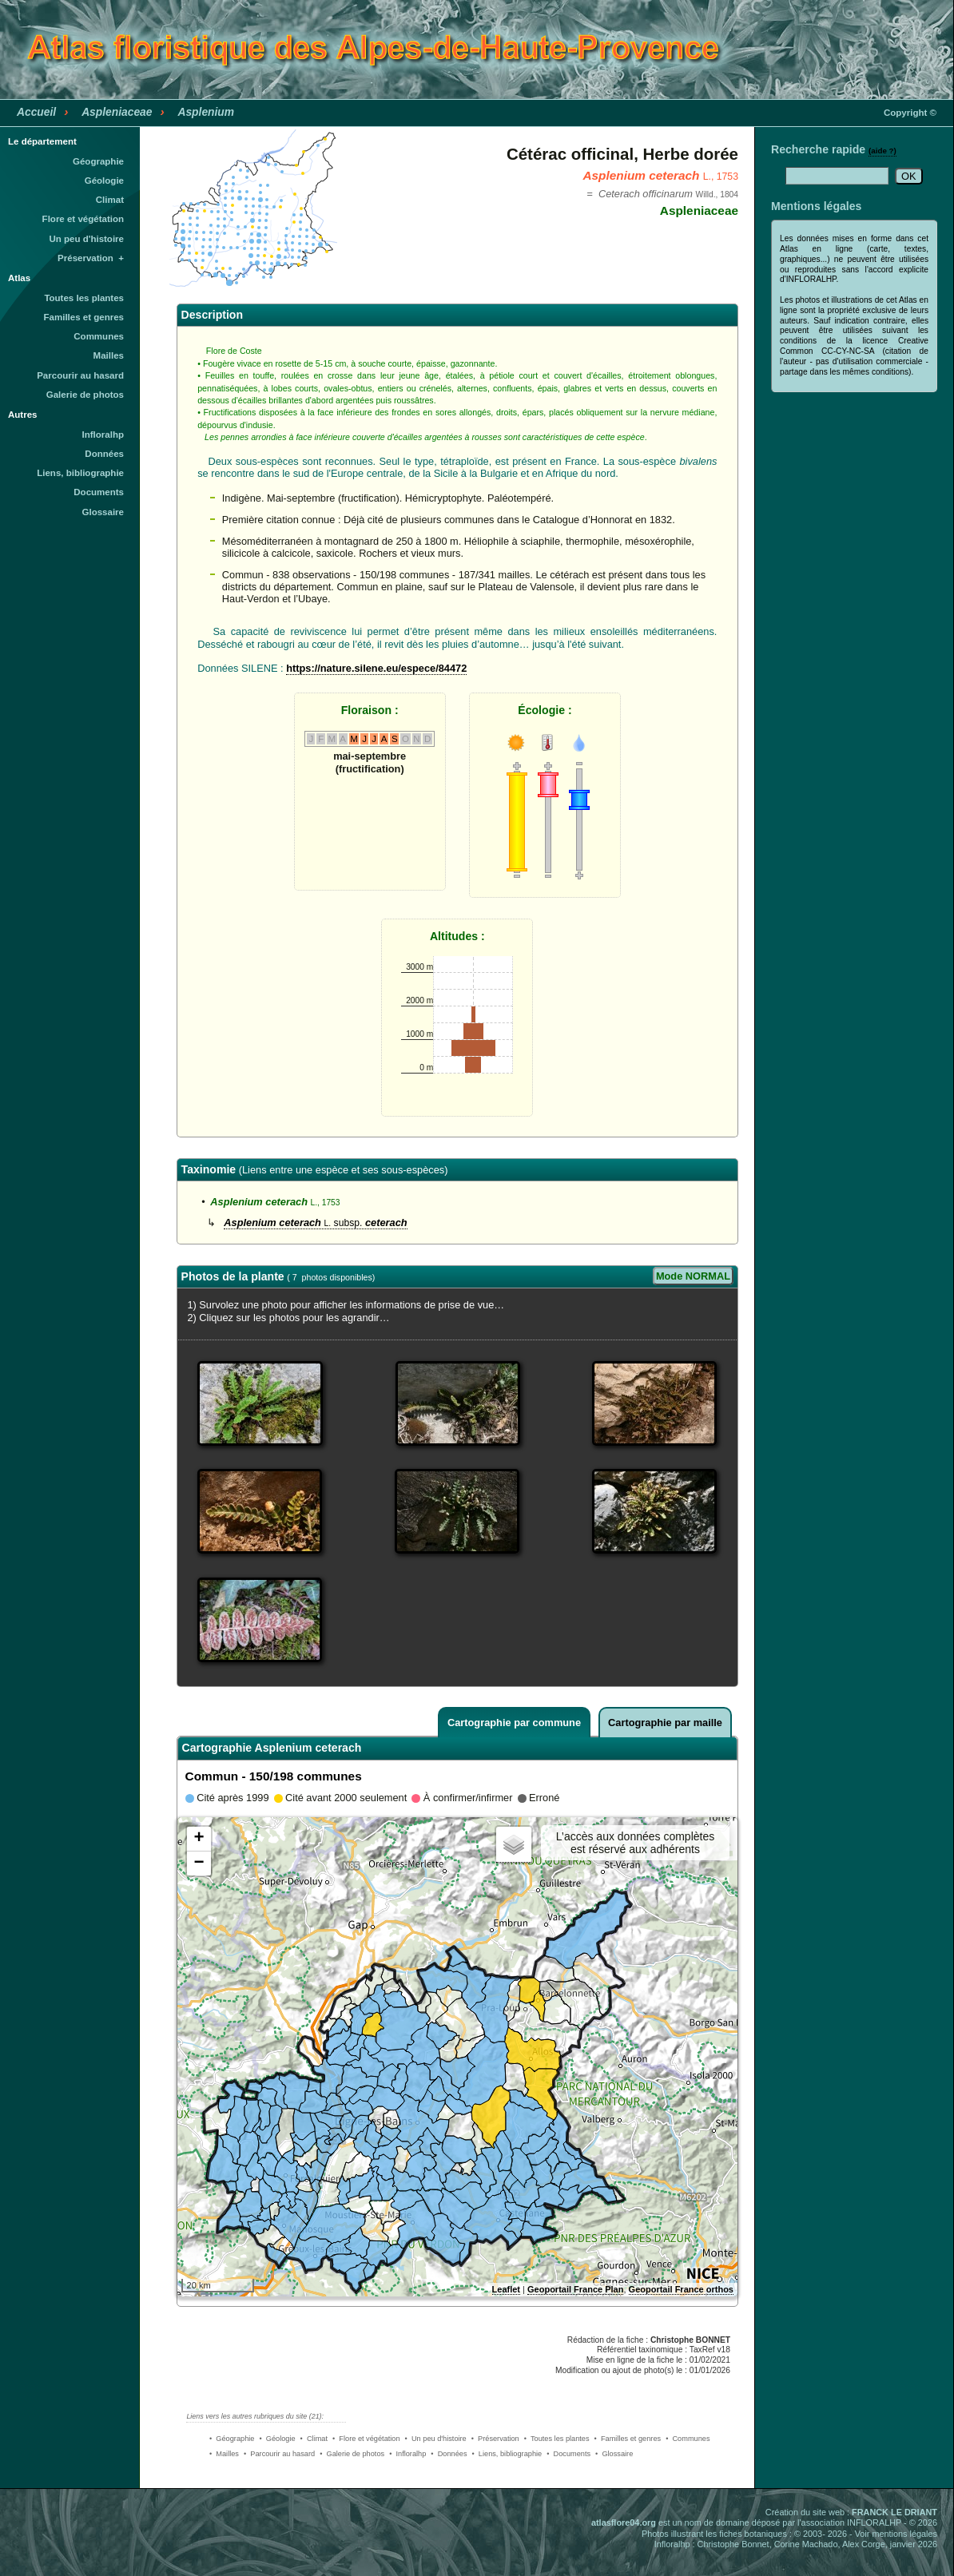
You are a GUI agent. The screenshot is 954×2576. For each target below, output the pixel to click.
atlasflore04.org (623, 2522)
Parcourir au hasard (80, 375)
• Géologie (277, 2439)
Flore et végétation (83, 219)
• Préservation (495, 2439)
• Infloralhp (407, 2454)
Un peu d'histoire (86, 239)
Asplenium (205, 111)
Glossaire (103, 512)
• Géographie (231, 2439)
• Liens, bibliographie (507, 2454)
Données (104, 453)
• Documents (568, 2454)
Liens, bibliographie (80, 473)
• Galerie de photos (352, 2454)
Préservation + (91, 258)
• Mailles (224, 2454)
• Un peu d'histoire (436, 2439)
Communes (99, 336)
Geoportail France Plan (575, 2289)
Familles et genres (84, 317)
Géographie (98, 161)
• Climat (314, 2439)
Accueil (36, 111)
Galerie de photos (85, 394)
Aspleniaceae (116, 111)
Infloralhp (103, 434)
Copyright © (910, 112)
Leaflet (506, 2289)
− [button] (198, 1863)
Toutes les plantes (84, 298)
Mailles (108, 355)
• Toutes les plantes (557, 2439)
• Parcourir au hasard (279, 2454)
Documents (99, 492)
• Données (449, 2454)
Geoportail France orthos (681, 2289)
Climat (110, 199)
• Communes (688, 2439)
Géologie (104, 180)
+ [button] (198, 1839)
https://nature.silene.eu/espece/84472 (376, 668)
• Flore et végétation (366, 2439)
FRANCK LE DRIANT (894, 2512)
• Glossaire (614, 2454)
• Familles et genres (628, 2439)
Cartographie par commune (514, 1723)
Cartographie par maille (665, 1723)
